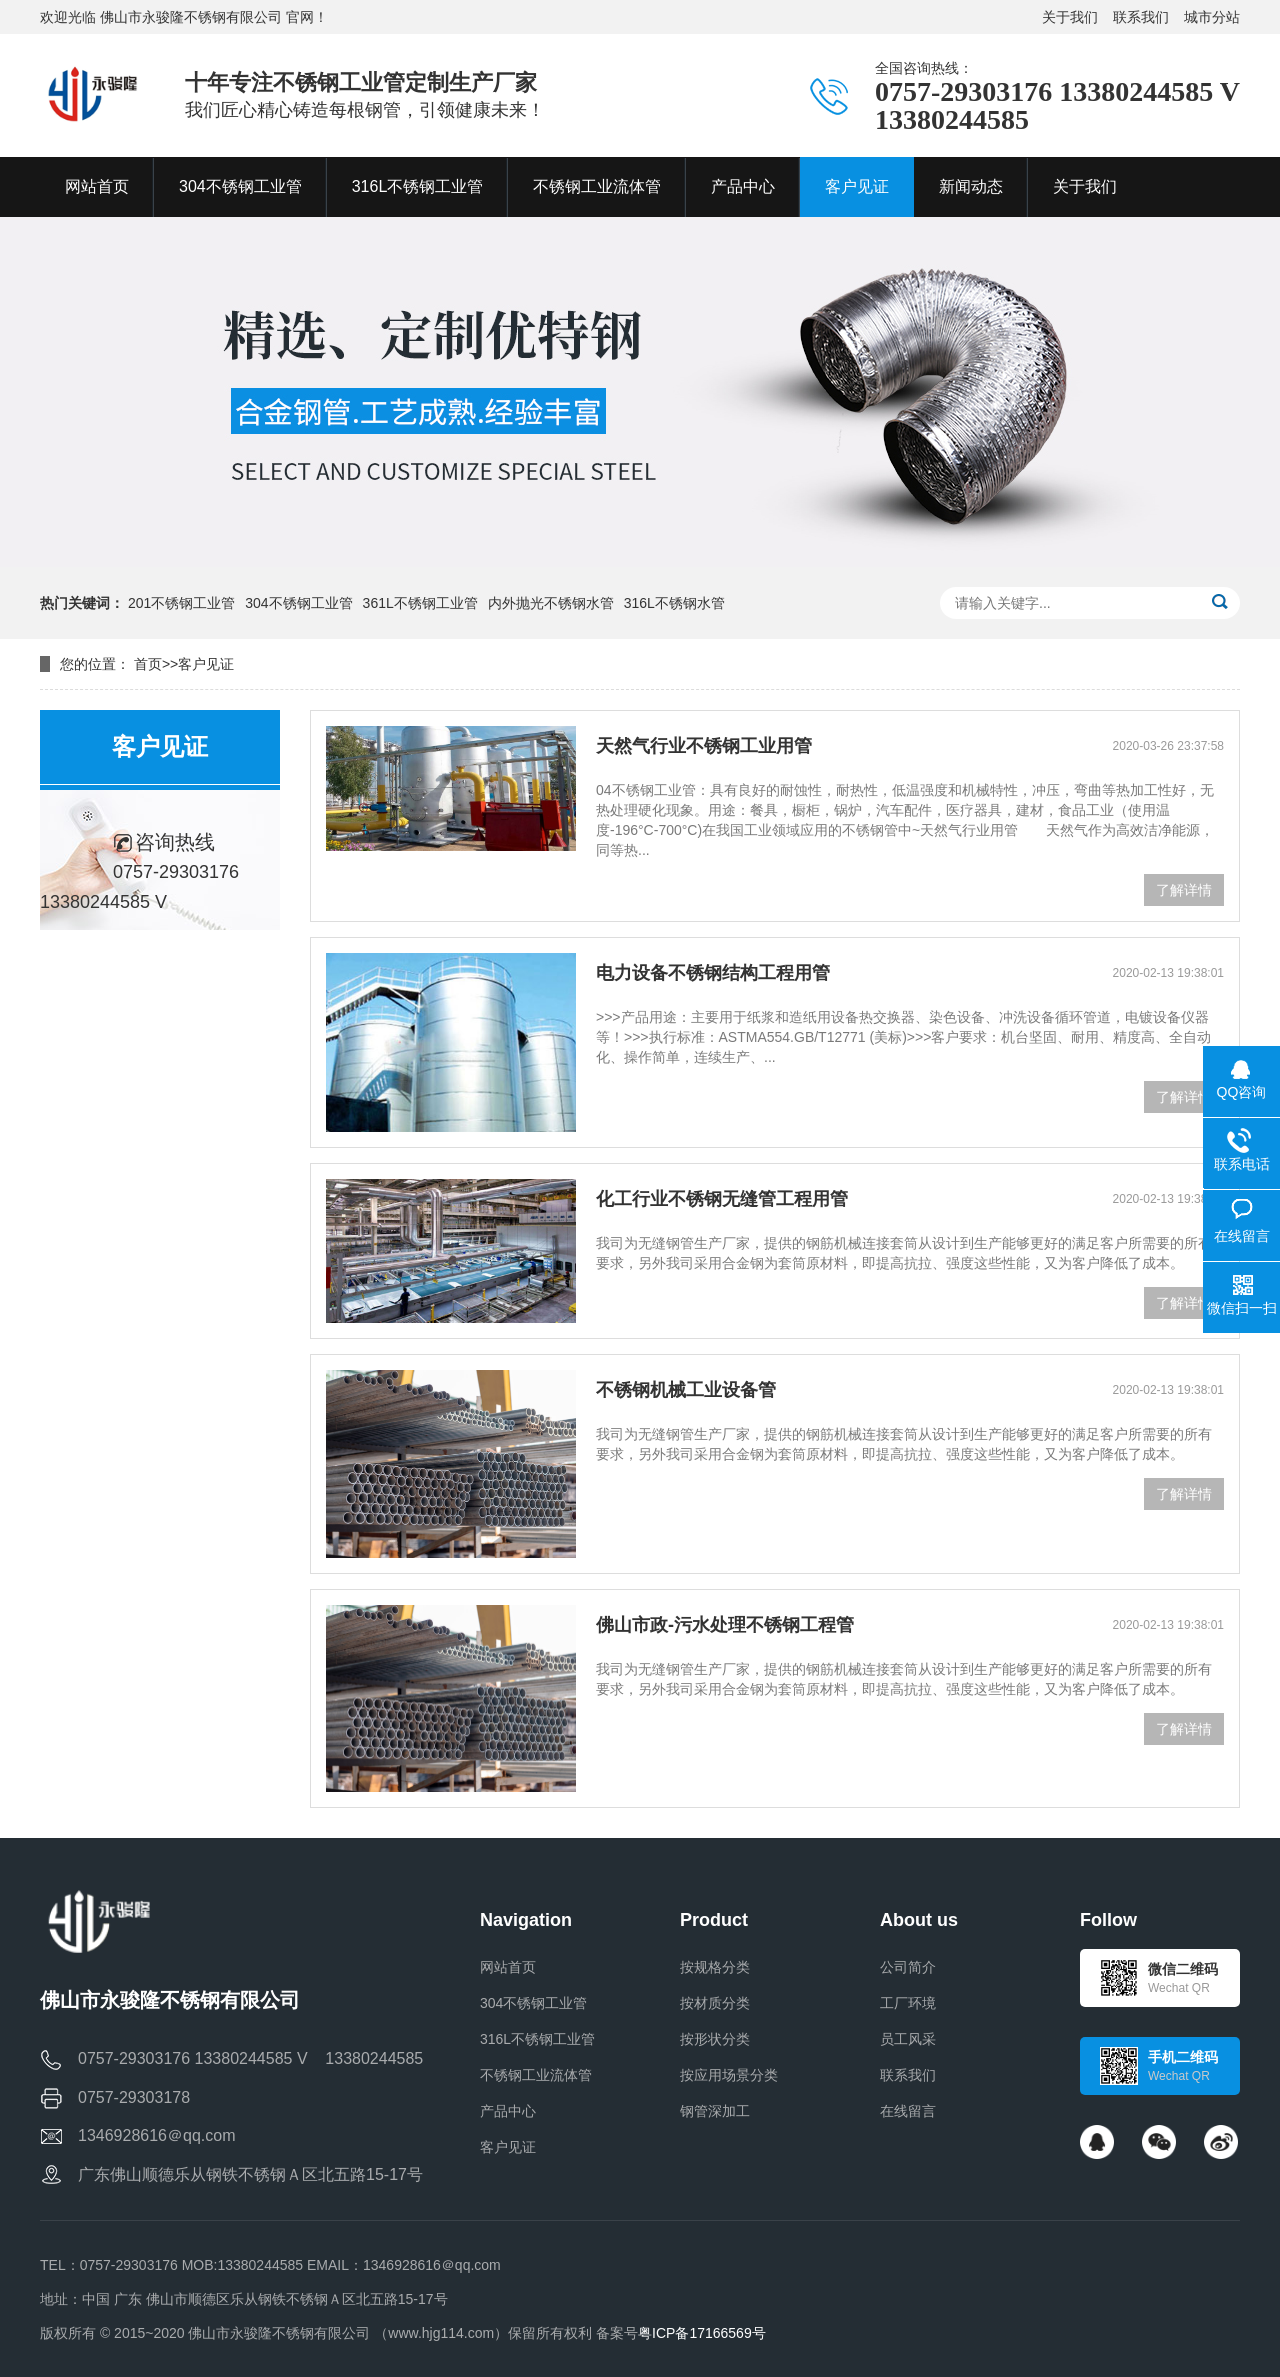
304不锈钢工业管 (298, 603)
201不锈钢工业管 (181, 603)
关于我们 (1070, 17)
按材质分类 (715, 2003)
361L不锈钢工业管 (420, 603)
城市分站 (1212, 17)
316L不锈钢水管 (674, 603)
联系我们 (1141, 17)
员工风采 (908, 2039)
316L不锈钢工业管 (537, 2039)
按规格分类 (715, 1967)
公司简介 (908, 1967)
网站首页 (508, 1967)
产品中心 (508, 2111)
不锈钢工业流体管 (536, 2075)
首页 (148, 664)
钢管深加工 (715, 2111)
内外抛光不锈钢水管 (551, 603)
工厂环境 (908, 2003)
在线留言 (908, 2111)
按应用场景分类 (729, 2075)
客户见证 (206, 664)
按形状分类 (715, 2039)
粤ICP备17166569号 (702, 2333)
